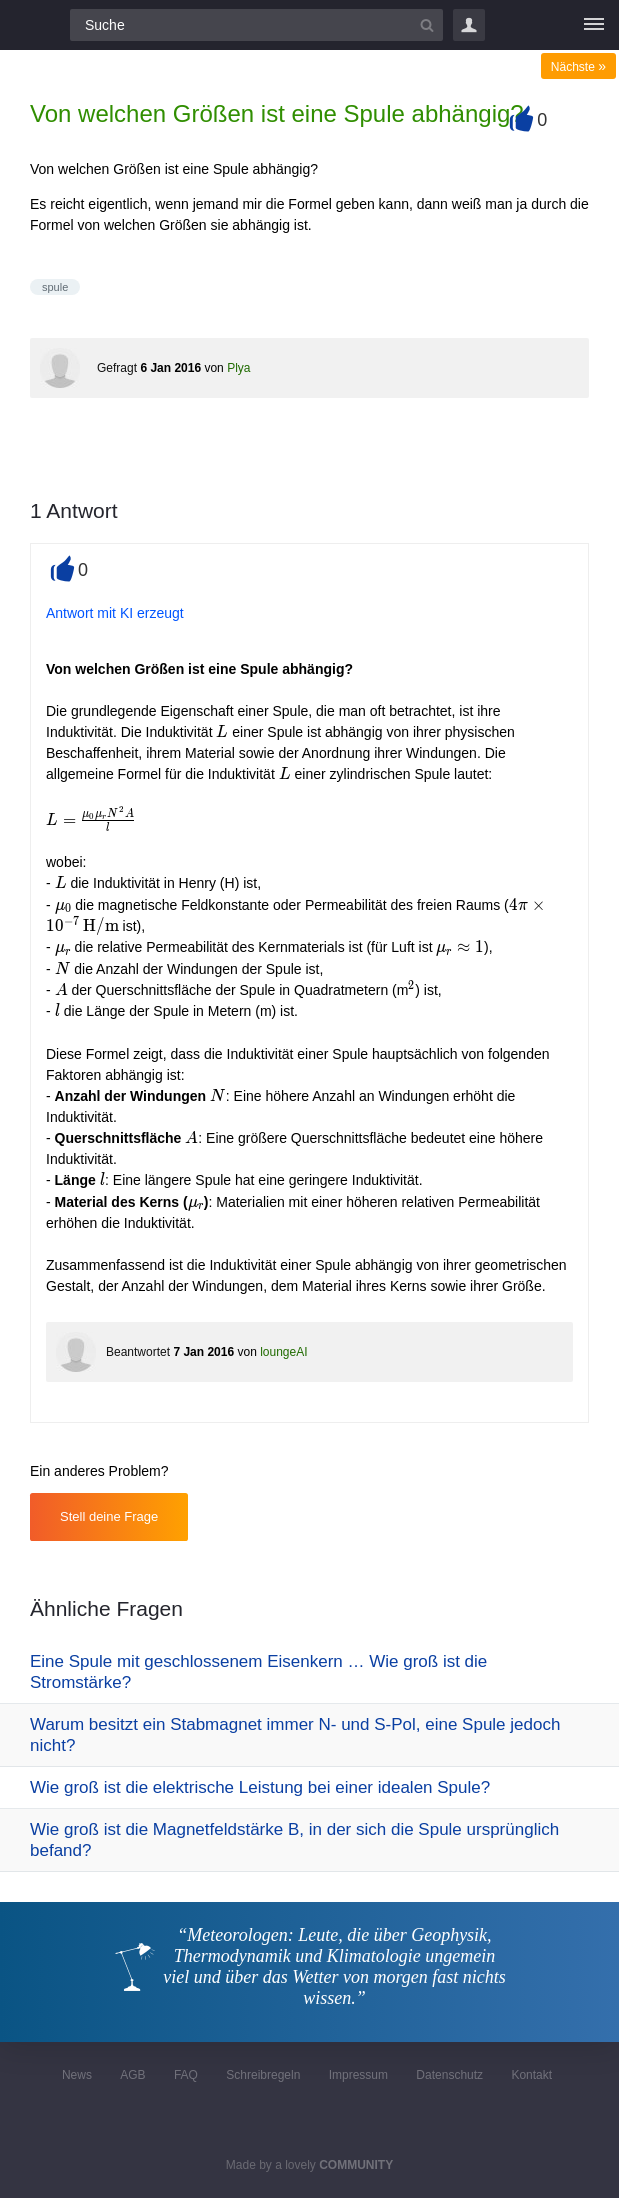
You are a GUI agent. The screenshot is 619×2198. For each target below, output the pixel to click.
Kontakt (531, 2075)
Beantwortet (138, 1352)
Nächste (578, 67)
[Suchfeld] (256, 25)
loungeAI (283, 1352)
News (77, 2075)
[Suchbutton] (427, 25)
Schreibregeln (263, 2075)
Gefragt (117, 368)
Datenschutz (449, 2075)
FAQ (186, 2075)
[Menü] (594, 25)
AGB (132, 2075)
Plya (238, 368)
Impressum (358, 2075)
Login (469, 25)
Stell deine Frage (109, 1516)
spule (55, 287)
